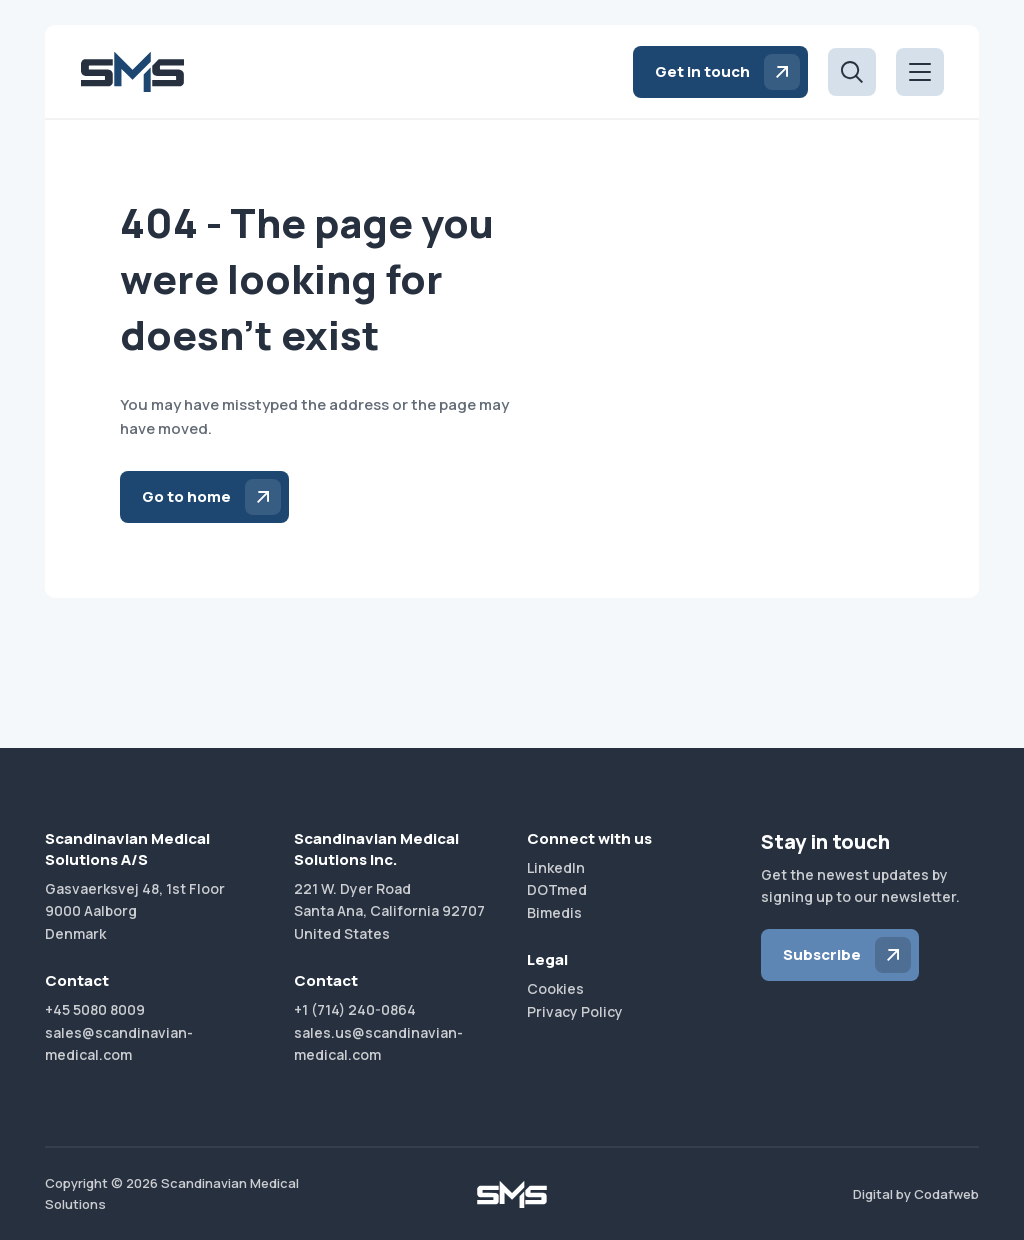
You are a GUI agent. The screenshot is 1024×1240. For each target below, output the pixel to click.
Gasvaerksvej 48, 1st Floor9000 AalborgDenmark (135, 911)
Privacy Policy (575, 1011)
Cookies (555, 988)
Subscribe (822, 954)
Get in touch (702, 71)
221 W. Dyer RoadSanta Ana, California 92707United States (389, 911)
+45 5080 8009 (95, 1009)
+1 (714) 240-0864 (355, 1009)
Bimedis (554, 912)
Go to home (186, 496)
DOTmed (557, 889)
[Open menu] (920, 72)
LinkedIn (556, 867)
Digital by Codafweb (916, 1194)
